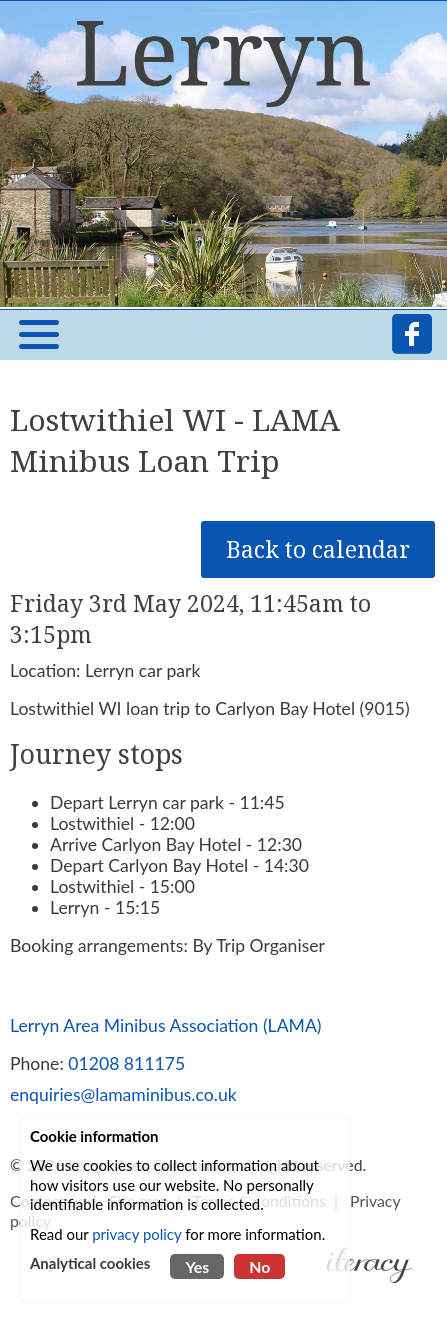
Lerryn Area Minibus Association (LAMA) (166, 1025)
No (259, 1266)
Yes (197, 1266)
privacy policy (136, 1234)
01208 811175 (126, 1063)
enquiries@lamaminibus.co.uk (123, 1094)
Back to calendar (318, 549)
